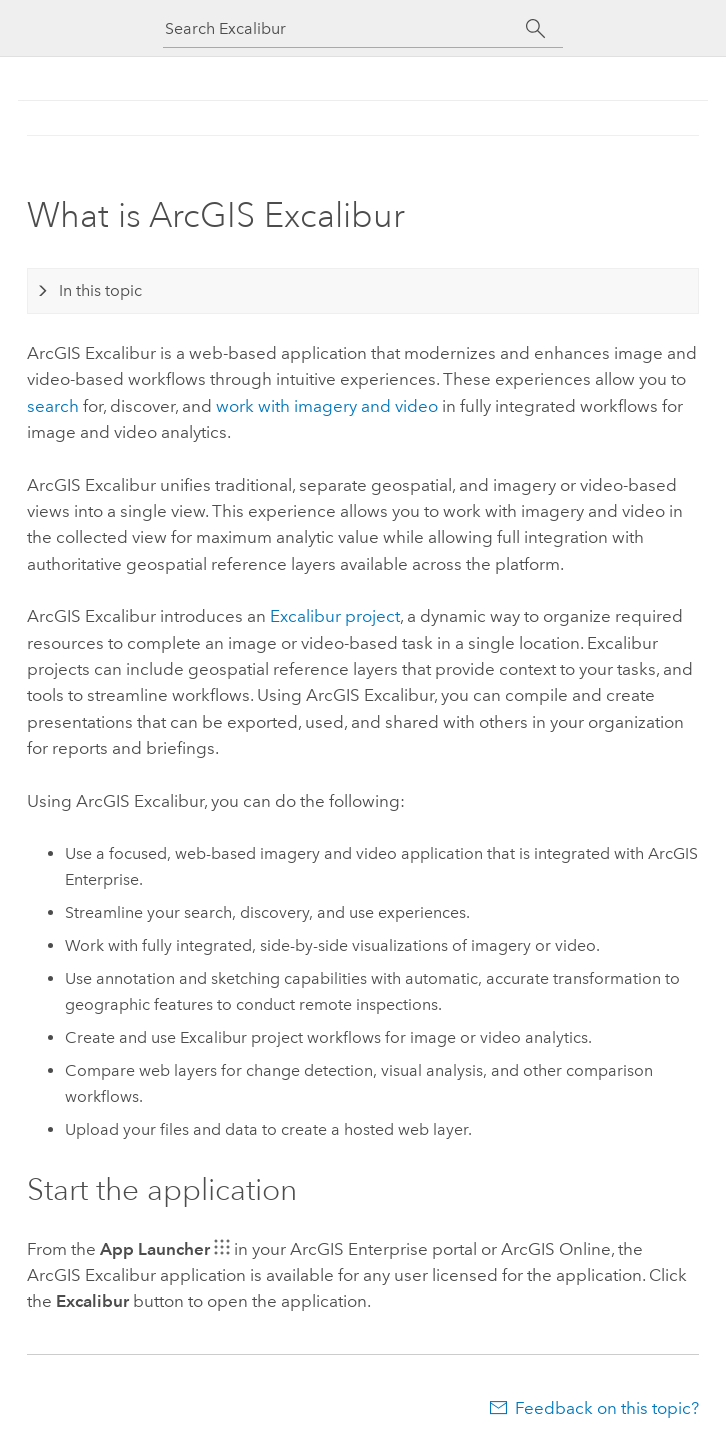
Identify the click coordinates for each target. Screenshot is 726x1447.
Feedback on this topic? (607, 1408)
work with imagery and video (327, 406)
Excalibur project (335, 616)
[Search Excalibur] (345, 28)
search (53, 406)
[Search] (535, 29)
